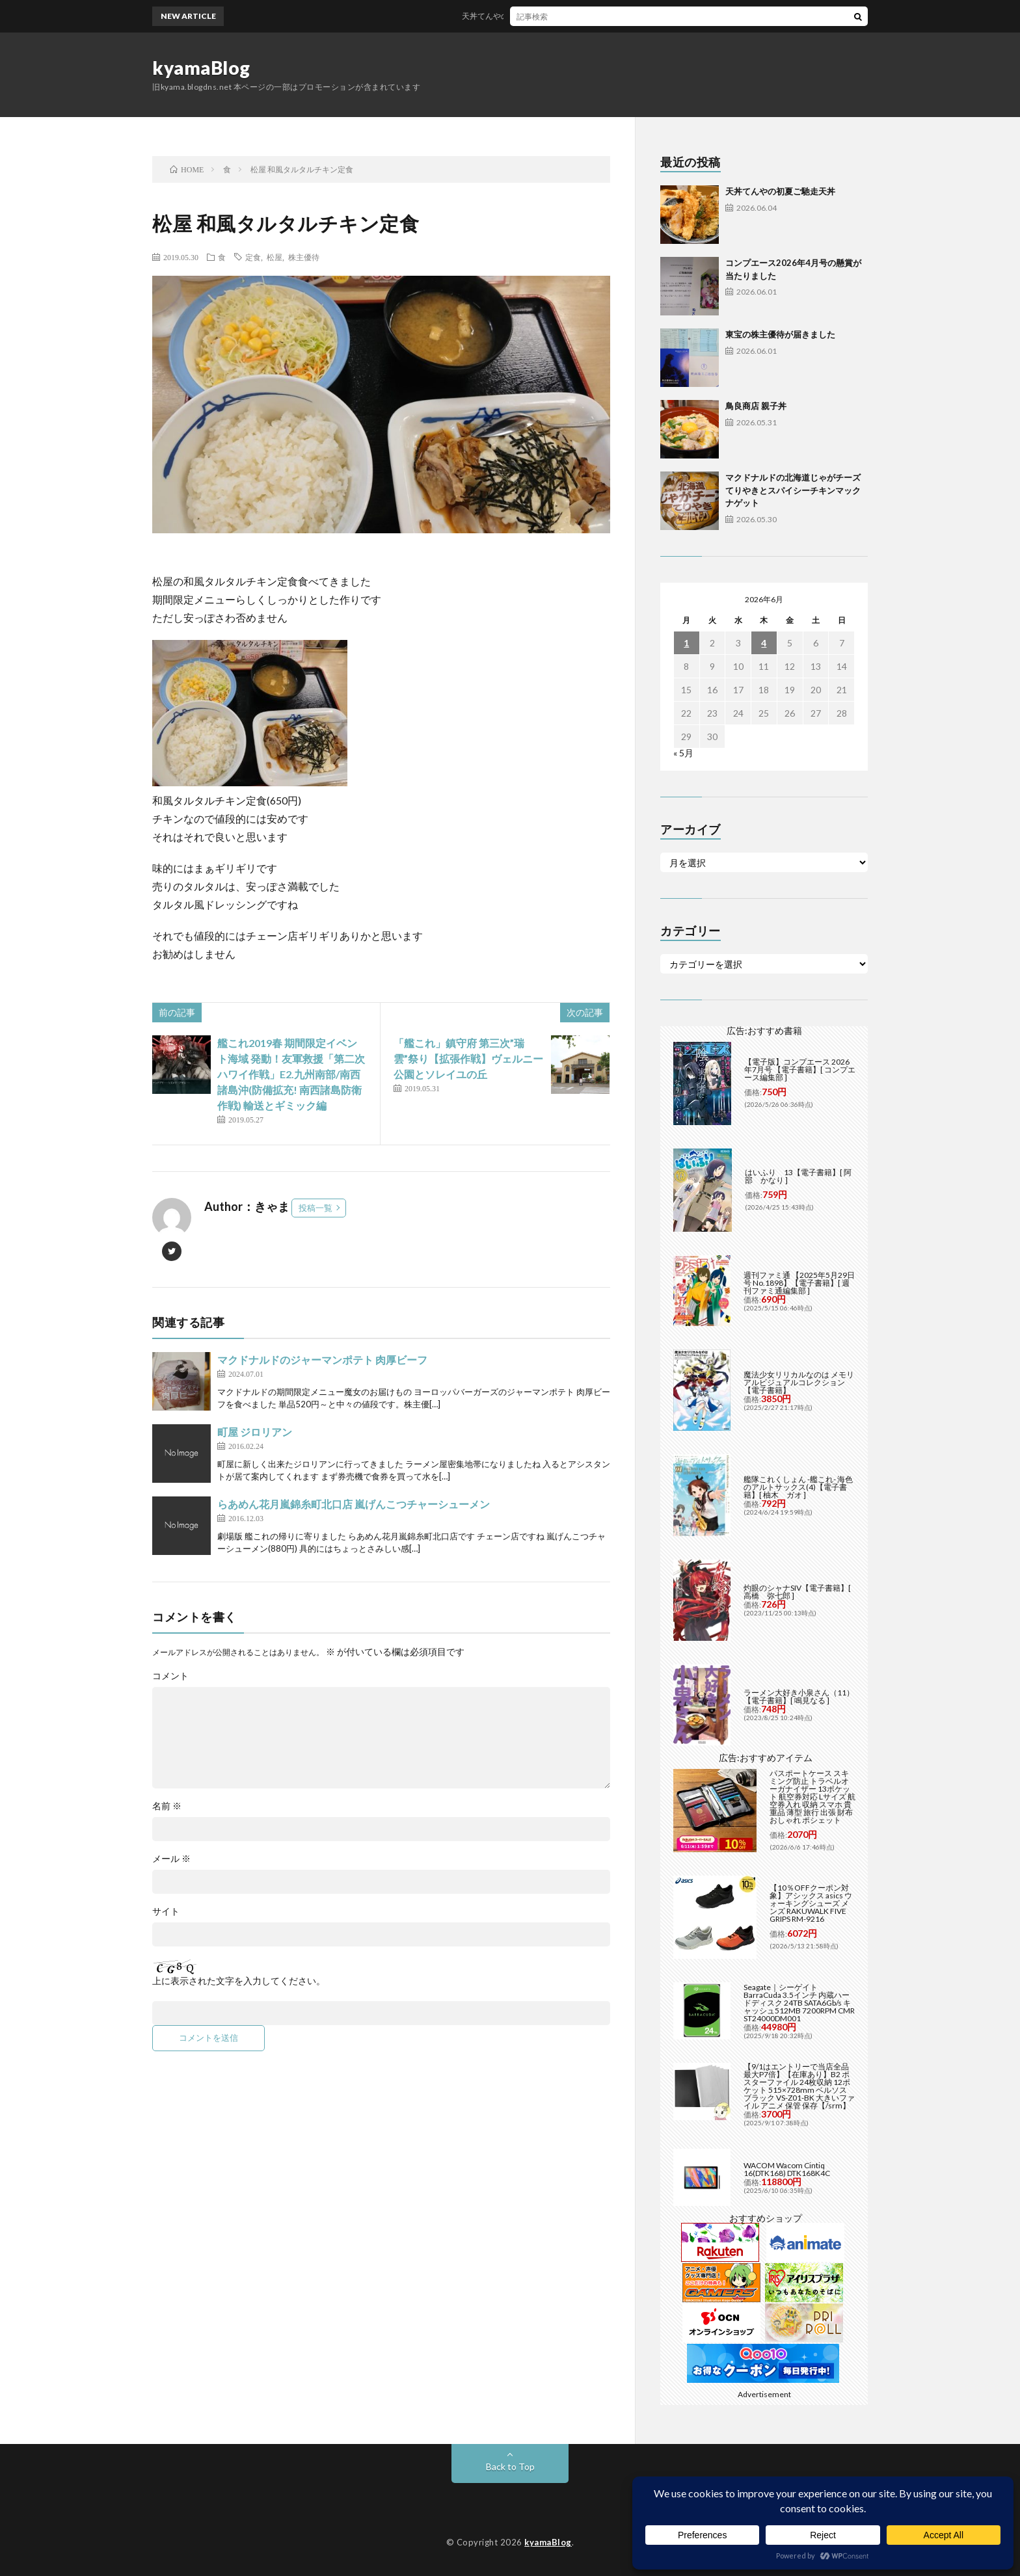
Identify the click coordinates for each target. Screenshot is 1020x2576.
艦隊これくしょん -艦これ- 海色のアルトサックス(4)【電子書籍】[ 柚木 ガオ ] (798, 1487)
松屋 (274, 257)
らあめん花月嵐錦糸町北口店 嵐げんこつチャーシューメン (353, 1504)
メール (171, 1858)
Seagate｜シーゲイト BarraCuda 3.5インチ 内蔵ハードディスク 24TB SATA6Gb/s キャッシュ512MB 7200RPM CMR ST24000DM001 (799, 2002)
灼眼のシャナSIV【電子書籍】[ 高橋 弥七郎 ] (797, 1591)
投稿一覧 (315, 1207)
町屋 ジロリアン (254, 1432)
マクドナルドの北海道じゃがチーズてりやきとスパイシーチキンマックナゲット (793, 490)
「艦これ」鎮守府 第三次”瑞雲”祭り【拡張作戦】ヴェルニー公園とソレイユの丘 (468, 1058)
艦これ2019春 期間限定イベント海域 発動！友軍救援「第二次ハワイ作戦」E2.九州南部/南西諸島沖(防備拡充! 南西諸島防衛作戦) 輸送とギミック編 (291, 1074)
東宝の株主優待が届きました (780, 334)
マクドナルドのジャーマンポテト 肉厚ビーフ (322, 1359)
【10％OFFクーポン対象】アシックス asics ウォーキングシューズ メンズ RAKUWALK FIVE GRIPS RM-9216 (811, 1903)
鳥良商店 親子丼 (755, 406)
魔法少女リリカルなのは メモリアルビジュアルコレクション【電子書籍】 (799, 1382)
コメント (170, 1675)
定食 (253, 257)
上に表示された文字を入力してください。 (238, 1980)
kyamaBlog (201, 68)
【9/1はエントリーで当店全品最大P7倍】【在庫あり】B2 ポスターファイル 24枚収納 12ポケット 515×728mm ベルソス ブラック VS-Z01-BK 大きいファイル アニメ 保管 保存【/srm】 (799, 2086)
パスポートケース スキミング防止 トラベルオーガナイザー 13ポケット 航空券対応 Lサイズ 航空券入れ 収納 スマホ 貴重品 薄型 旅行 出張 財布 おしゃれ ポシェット (812, 1796)
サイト (166, 1911)
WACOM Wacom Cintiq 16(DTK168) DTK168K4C (787, 2169)
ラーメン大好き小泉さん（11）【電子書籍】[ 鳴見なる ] (799, 1696)
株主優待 (303, 257)
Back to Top (510, 2466)
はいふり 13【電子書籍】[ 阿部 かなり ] (798, 1176)
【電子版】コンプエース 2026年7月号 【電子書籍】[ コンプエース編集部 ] (799, 1069)
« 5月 (683, 752)
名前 (166, 1806)
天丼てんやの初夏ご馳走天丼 (523, 16)
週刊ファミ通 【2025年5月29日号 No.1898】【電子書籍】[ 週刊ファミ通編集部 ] (799, 1282)
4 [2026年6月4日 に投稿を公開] (763, 642)
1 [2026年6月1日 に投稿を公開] (686, 642)
